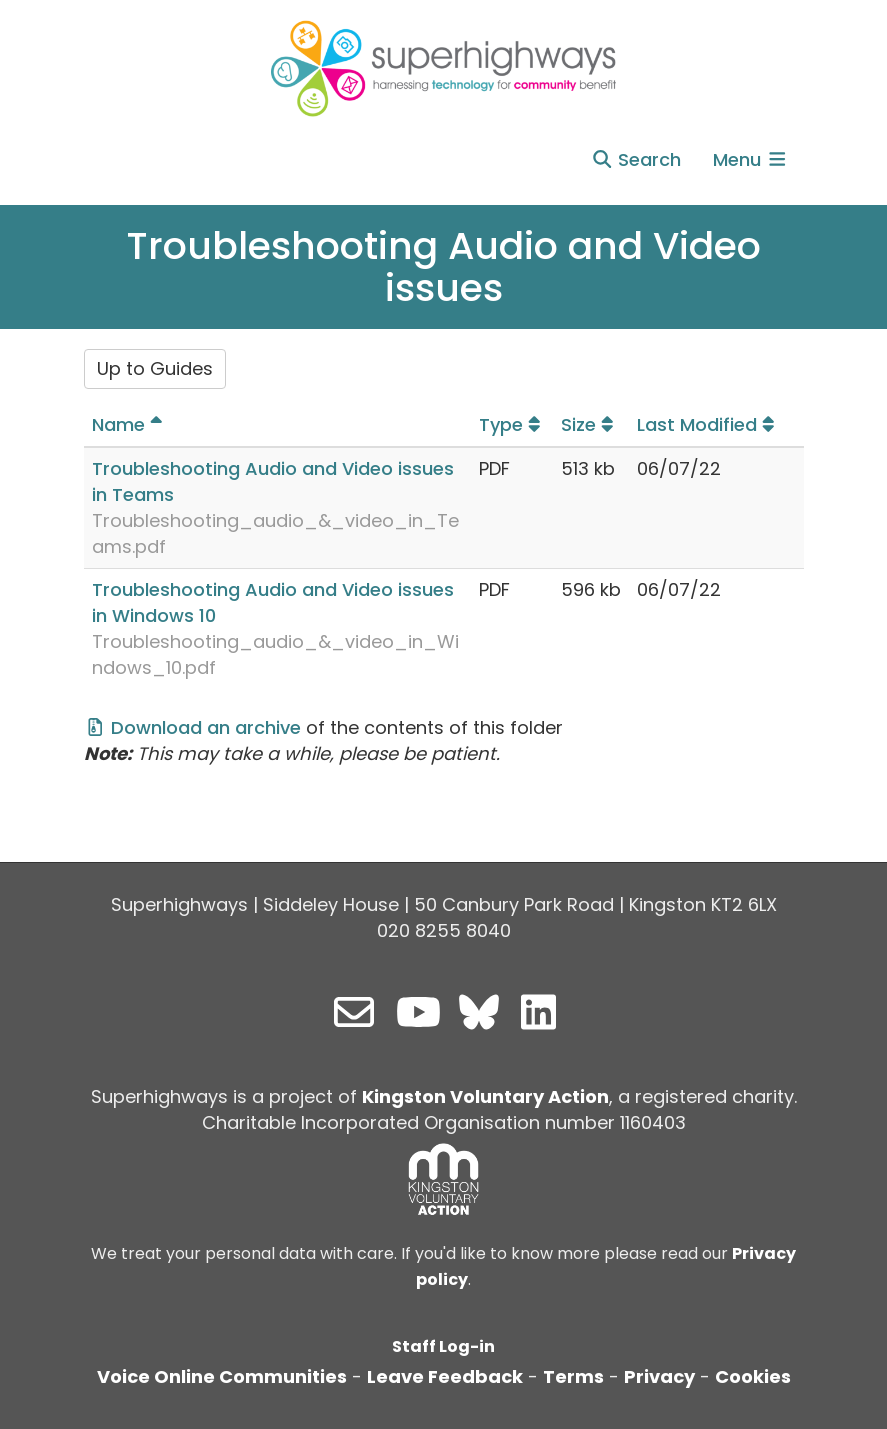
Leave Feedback (445, 1376)
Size (590, 424)
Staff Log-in (443, 1346)
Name (130, 424)
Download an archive (193, 727)
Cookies (753, 1376)
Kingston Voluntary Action (485, 1096)
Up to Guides (155, 368)
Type (512, 424)
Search (636, 159)
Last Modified (708, 424)
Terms (573, 1376)
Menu (751, 159)
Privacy (659, 1376)
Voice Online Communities (222, 1376)
